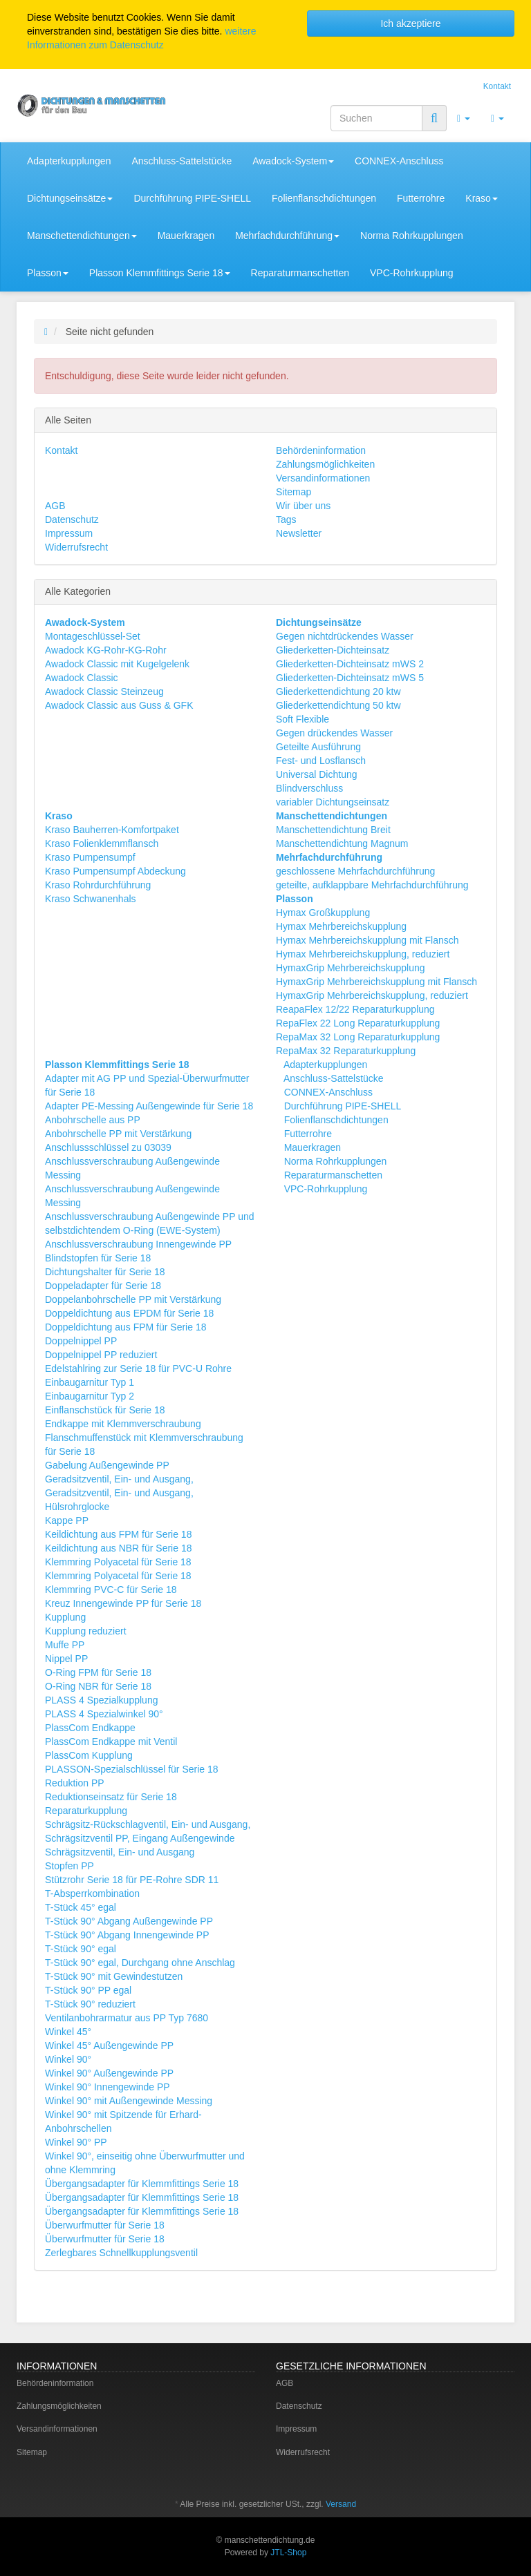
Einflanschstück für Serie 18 (105, 1409)
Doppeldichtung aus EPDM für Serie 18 (129, 1313)
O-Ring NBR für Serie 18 (98, 1686)
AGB (55, 505)
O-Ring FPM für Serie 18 (98, 1672)
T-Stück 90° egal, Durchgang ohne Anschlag (140, 1962)
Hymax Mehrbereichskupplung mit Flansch (367, 940)
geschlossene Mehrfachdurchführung (355, 871)
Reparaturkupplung (86, 1810)
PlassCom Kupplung (89, 1755)
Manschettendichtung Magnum (342, 843)
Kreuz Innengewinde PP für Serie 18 (123, 1603)
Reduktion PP (74, 1782)
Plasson (47, 272)
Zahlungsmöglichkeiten (325, 464)
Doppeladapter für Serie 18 (103, 1285)
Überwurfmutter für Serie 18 (105, 2225)
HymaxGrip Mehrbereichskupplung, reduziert (372, 995)
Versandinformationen (323, 478)
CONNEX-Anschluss (399, 160)
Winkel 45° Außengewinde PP (109, 2045)
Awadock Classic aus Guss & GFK (119, 705)
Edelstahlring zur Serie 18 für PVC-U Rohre (138, 1368)
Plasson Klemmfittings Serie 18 (159, 272)
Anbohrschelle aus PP (92, 1119)
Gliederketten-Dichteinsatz (332, 650)
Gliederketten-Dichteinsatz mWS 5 (350, 677)
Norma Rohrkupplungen (411, 235)
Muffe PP (64, 1644)
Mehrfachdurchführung (287, 235)
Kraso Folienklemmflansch (101, 843)
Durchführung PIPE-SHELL (192, 198)
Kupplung (65, 1617)
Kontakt (497, 86)
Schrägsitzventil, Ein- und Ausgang (119, 1852)
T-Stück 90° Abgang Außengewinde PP (129, 1921)
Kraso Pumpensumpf (90, 857)
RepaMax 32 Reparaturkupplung (346, 1050)
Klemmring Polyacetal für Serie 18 (118, 1561)
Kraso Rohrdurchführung (98, 884)
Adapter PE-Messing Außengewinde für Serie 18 (149, 1106)
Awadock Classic (81, 677)
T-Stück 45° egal (80, 1907)
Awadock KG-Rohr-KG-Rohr (106, 650)
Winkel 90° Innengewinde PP (107, 2086)
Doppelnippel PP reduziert (101, 1354)
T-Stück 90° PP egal (88, 1990)
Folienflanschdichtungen (324, 198)
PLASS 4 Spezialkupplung (101, 1700)
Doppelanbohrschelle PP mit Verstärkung (133, 1299)
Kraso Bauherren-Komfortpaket (112, 829)
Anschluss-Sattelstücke (181, 160)
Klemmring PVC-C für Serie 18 (111, 1589)
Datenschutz (72, 519)
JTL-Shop (288, 2552)
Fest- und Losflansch (321, 760)
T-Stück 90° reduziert (90, 2004)
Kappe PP (66, 1520)
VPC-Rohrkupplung (412, 272)
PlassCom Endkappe (90, 1727)
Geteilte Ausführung (318, 746)
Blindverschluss (309, 788)
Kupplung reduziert (86, 1631)
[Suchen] (376, 118)
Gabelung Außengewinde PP (107, 1465)
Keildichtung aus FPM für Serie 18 (118, 1534)
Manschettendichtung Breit (333, 829)
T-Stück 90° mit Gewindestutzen (114, 1976)
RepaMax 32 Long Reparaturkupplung (358, 1036)
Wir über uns (303, 505)
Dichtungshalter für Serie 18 (105, 1271)
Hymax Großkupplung (323, 912)
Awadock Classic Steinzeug (104, 691)
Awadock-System (293, 160)
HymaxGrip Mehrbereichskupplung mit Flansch (376, 981)
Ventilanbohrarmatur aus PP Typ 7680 (126, 2017)
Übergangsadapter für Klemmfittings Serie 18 (142, 2183)
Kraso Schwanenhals (90, 898)
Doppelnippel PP (81, 1340)
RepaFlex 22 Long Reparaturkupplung (358, 1023)
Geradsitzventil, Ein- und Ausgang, (119, 1479)
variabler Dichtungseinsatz (332, 802)
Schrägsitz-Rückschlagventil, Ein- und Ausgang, (147, 1824)
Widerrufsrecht (76, 547)
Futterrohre (421, 198)
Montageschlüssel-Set (92, 636)
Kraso (481, 198)
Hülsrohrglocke (77, 1506)
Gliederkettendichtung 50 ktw (338, 705)
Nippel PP (66, 1658)
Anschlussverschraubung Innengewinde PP (138, 1244)
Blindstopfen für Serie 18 (98, 1257)
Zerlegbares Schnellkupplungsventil (121, 2252)
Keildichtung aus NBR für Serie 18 (118, 1548)
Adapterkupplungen (69, 160)
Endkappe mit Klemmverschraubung (123, 1423)
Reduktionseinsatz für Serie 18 (111, 1796)
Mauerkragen (186, 235)
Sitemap (293, 491)
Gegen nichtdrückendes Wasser (344, 636)
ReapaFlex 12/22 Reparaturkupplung (355, 1009)
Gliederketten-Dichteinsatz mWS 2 (350, 663)
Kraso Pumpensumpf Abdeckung (115, 871)
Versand (341, 2504)
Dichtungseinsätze (70, 198)
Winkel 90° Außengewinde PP (109, 2073)
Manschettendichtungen (82, 235)
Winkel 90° (68, 2059)
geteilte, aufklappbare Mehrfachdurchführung (372, 884)
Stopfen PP (69, 1865)
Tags (286, 519)
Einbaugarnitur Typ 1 (89, 1382)
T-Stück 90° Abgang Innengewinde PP (127, 1934)
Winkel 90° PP (76, 2142)
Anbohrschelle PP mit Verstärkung (118, 1133)
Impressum (69, 533)
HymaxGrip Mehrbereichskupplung (350, 967)
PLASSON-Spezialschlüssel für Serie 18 (131, 1769)
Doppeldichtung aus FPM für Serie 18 (125, 1327)
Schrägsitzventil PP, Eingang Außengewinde (139, 1838)
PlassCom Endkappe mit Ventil (111, 1741)
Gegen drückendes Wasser (334, 732)
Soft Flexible (302, 719)
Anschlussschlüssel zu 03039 (108, 1147)
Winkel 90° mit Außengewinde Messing (128, 2100)
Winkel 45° (68, 2031)
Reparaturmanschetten (300, 272)
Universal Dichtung (316, 774)
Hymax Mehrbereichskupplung (341, 926)
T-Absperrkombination (92, 1893)
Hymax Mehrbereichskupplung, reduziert (362, 954)
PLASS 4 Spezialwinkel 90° (104, 1713)
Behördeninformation (321, 450)
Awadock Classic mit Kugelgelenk (117, 663)
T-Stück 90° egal (80, 1948)
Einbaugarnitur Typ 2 (89, 1396)
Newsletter (299, 533)
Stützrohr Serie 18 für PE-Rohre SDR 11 (131, 1879)
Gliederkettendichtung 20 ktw (338, 691)
